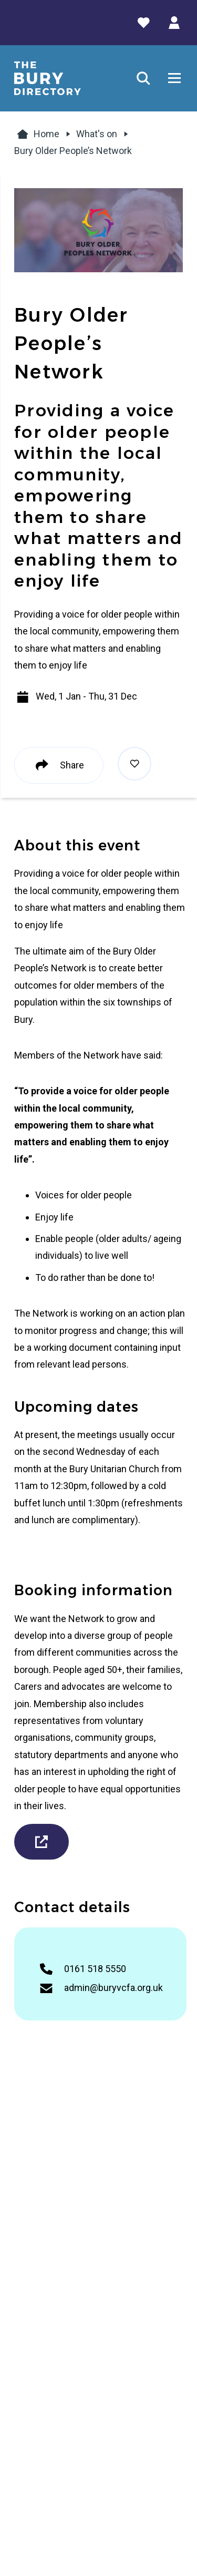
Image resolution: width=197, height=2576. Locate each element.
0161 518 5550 (95, 1968)
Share (59, 765)
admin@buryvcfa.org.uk (113, 1987)
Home (36, 134)
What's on (96, 133)
